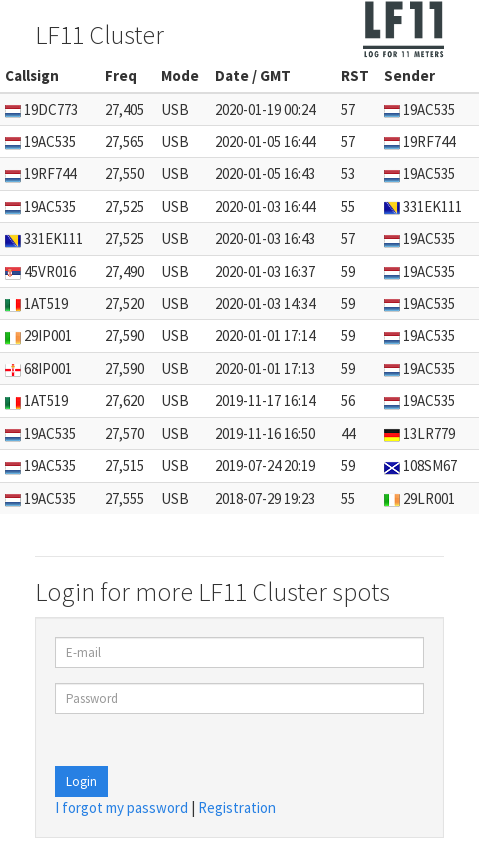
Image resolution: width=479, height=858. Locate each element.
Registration (237, 807)
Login (81, 781)
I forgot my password (121, 807)
